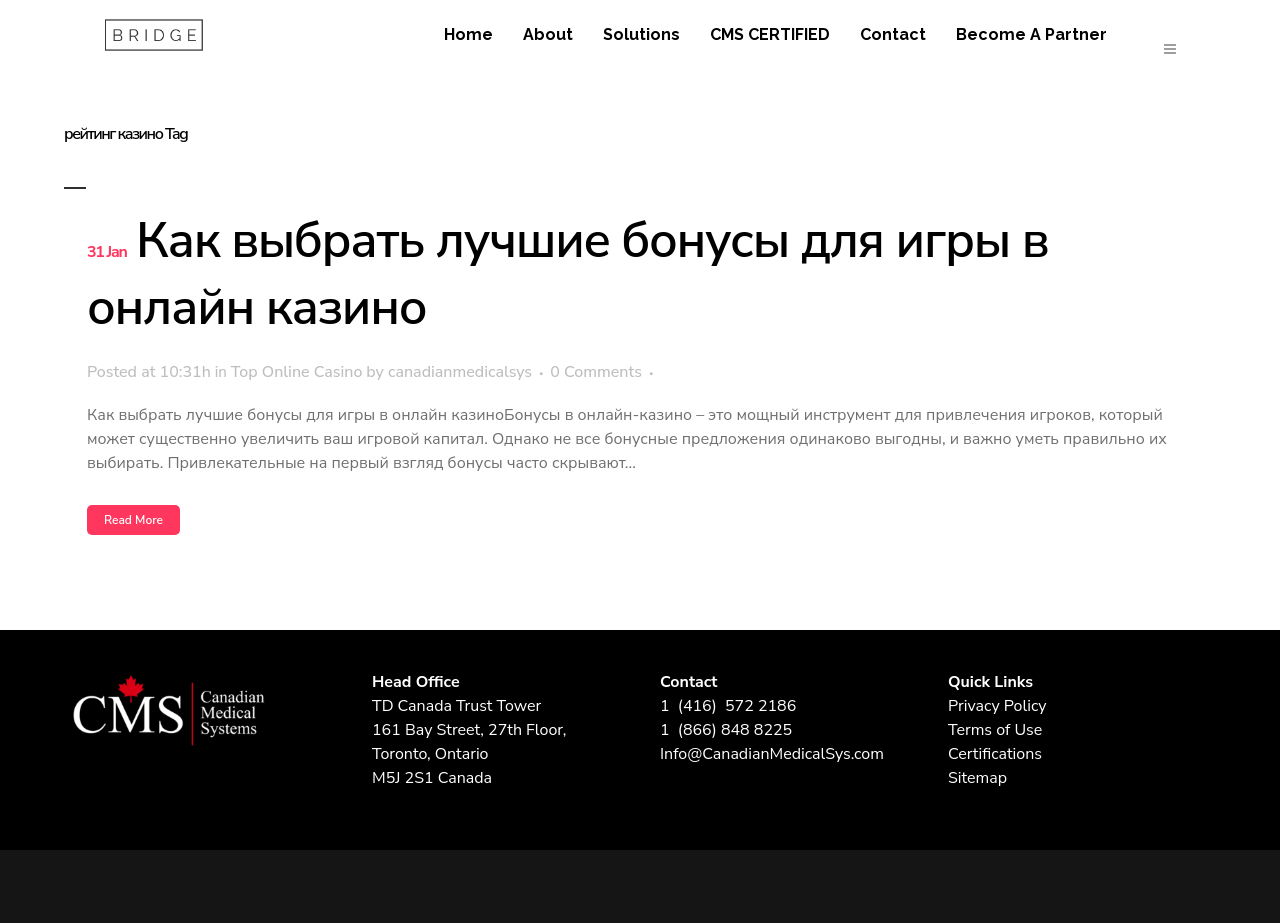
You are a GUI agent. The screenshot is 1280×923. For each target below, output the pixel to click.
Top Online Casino (297, 372)
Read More (133, 520)
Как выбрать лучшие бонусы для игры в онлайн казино (567, 274)
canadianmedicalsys (460, 372)
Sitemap (977, 778)
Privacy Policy (997, 706)
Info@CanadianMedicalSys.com (772, 754)
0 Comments (596, 372)
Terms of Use (995, 730)
